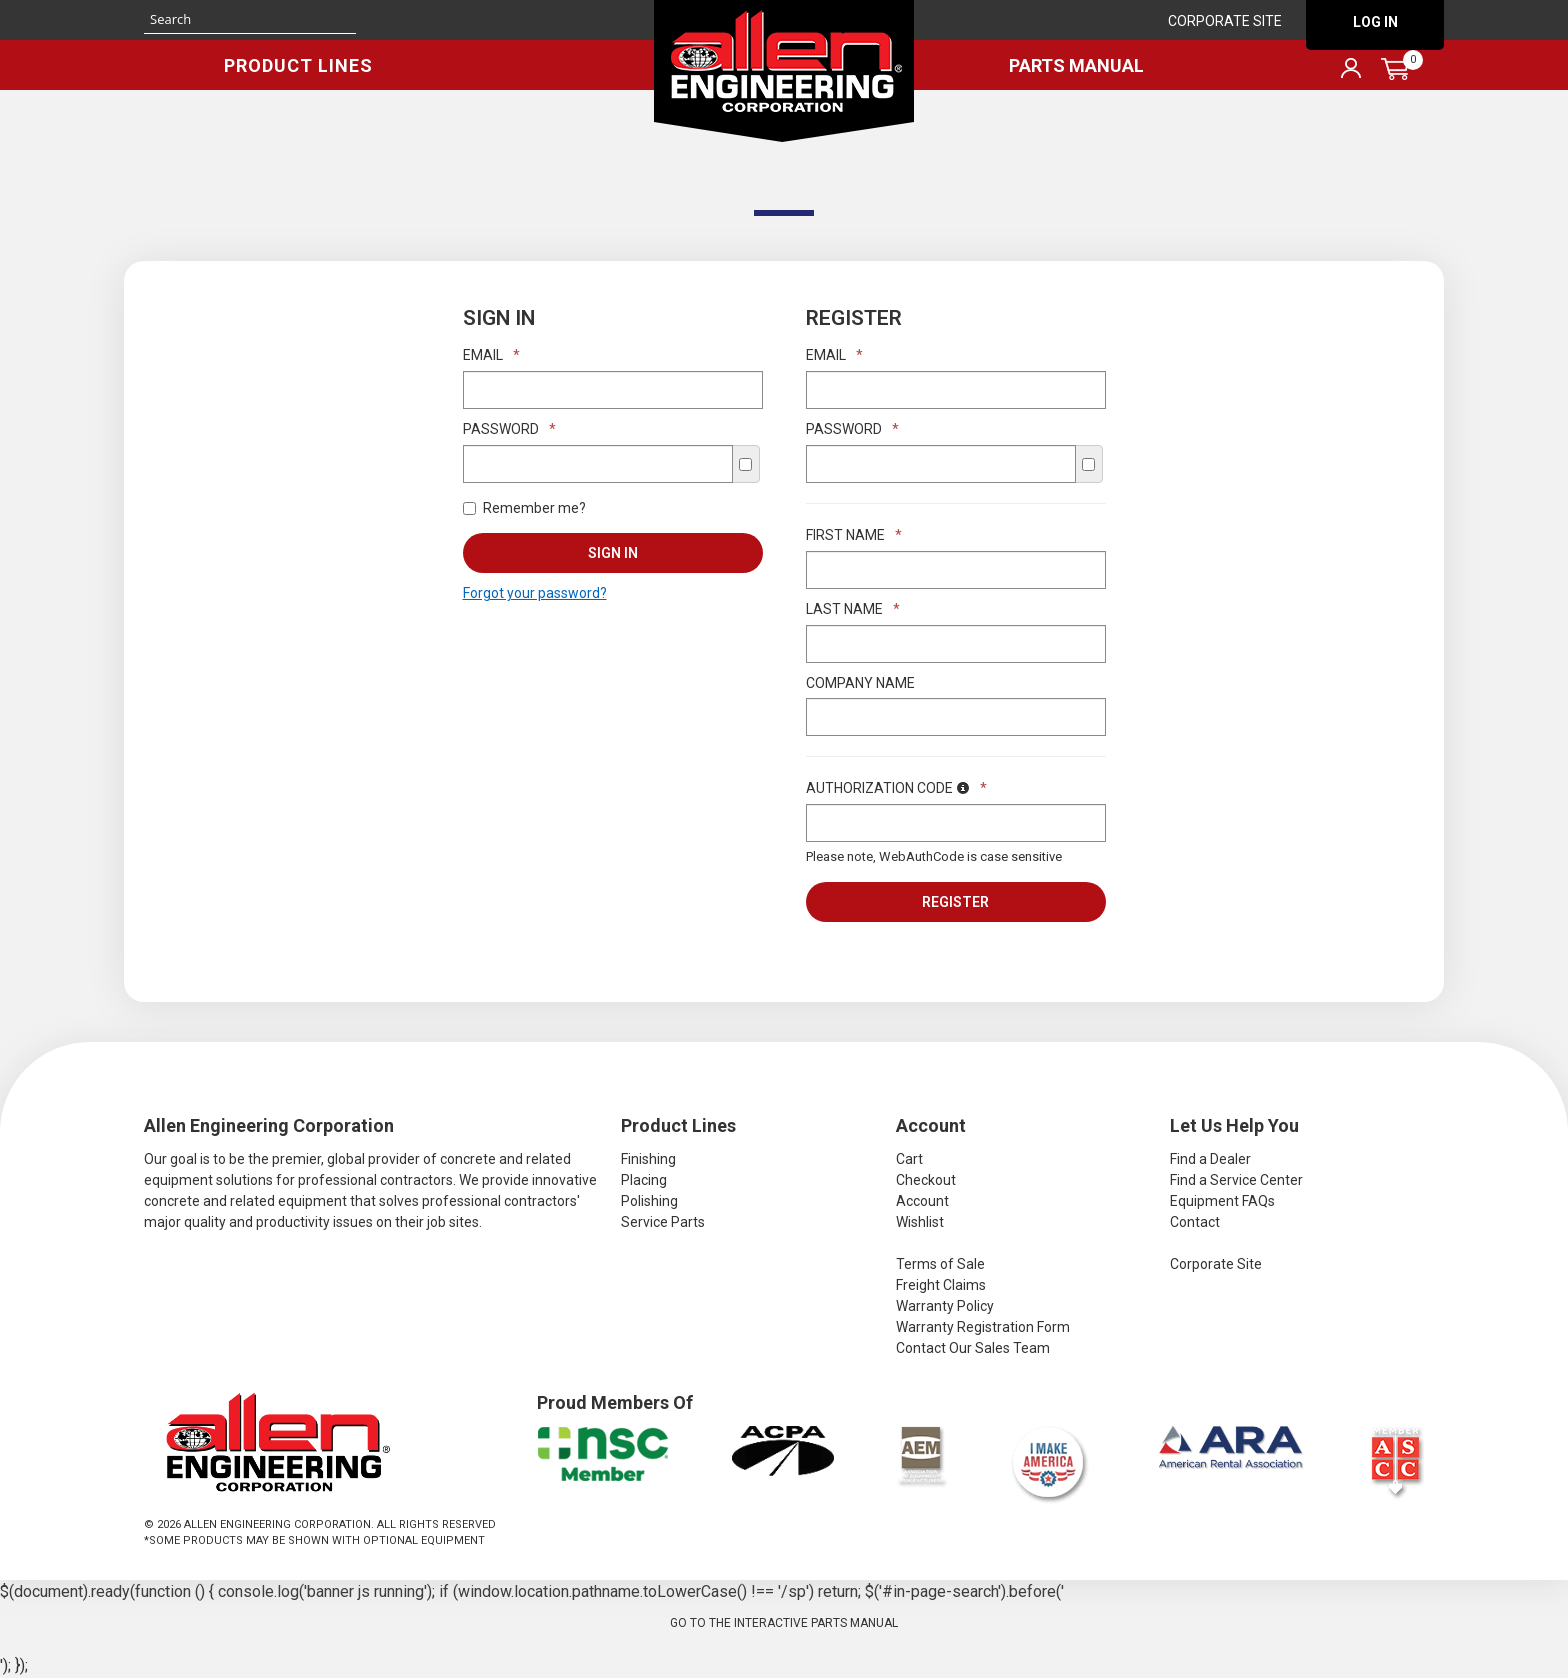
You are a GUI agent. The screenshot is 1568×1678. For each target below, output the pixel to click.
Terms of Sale (940, 1264)
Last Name (853, 609)
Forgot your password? (535, 593)
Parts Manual (1076, 65)
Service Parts (663, 1222)
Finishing (648, 1159)
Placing (644, 1180)
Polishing (649, 1201)
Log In (1375, 22)
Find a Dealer (1210, 1159)
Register (955, 902)
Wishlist (920, 1222)
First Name (854, 535)
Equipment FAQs (1222, 1201)
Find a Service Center (1236, 1180)
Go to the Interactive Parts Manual (784, 1623)
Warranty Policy (945, 1306)
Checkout (926, 1180)
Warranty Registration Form (983, 1327)
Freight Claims (941, 1285)
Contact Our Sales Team (973, 1348)
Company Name (860, 683)
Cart (909, 1159)
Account (922, 1201)
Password (509, 429)
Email (491, 355)
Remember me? (524, 508)
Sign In (613, 553)
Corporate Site (1225, 21)
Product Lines (298, 65)
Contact (1195, 1222)
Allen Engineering (784, 71)
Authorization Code (896, 788)
